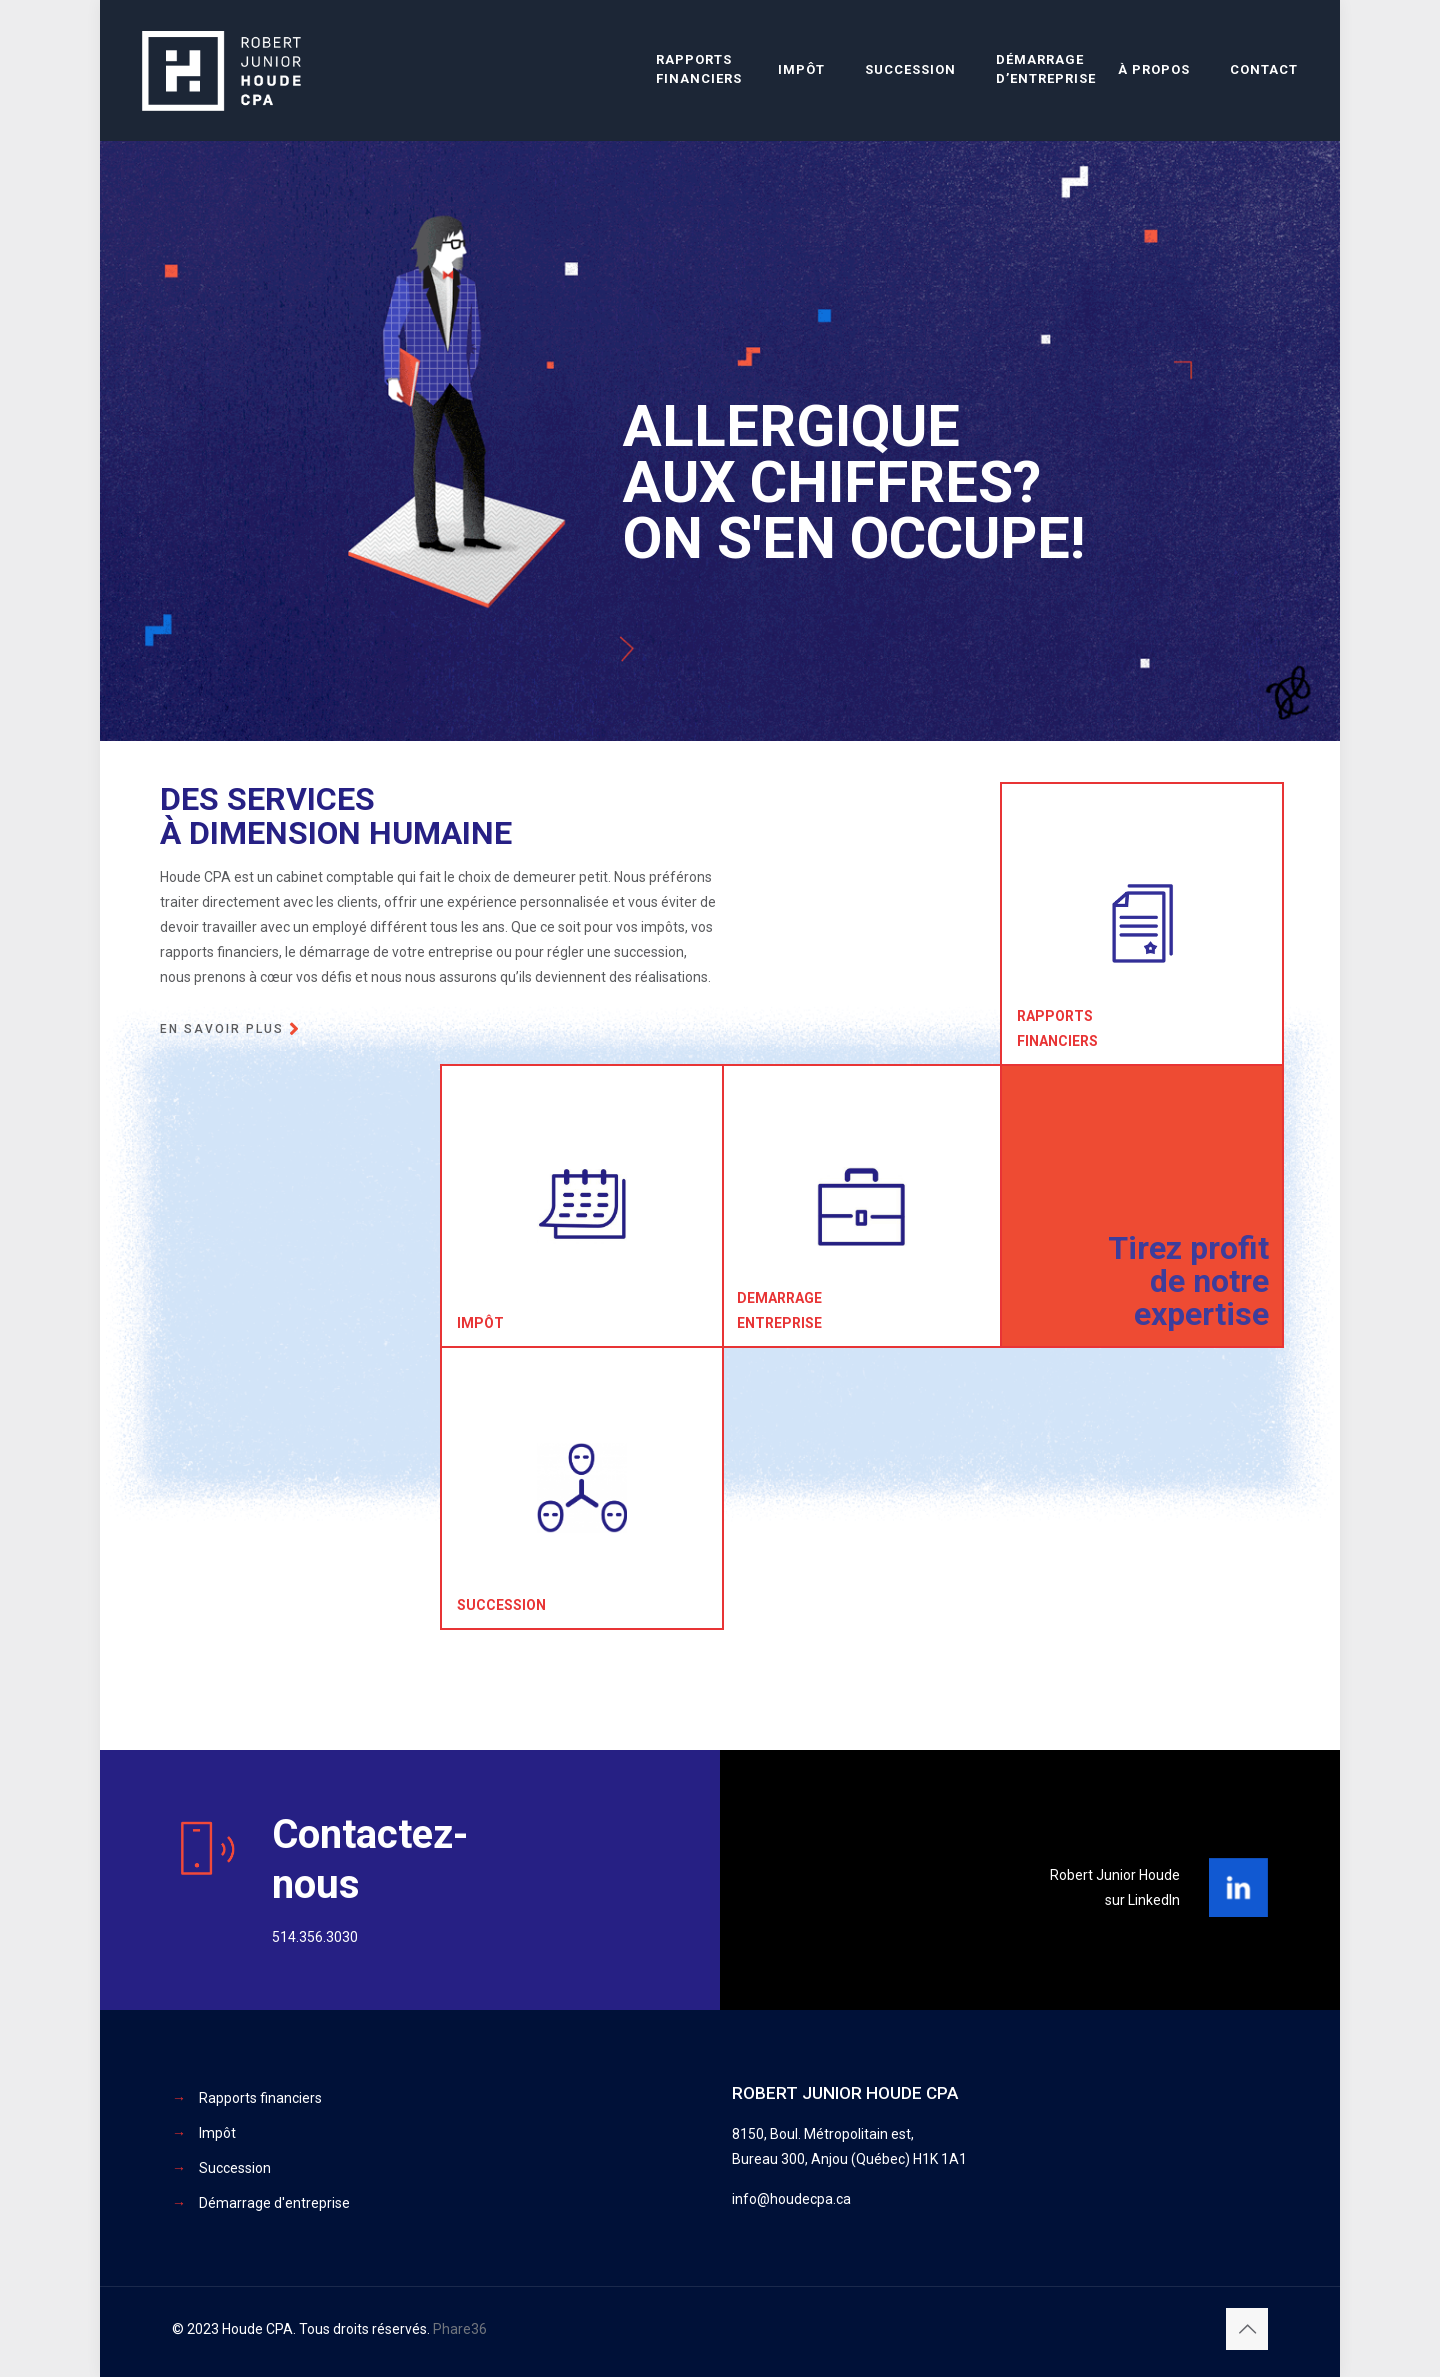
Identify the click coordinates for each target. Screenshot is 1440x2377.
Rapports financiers (260, 2098)
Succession (235, 2168)
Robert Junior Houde (1115, 1875)
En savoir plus (222, 1029)
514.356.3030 (315, 1937)
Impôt (217, 2133)
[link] (1238, 1887)
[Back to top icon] (1247, 2329)
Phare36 (460, 2329)
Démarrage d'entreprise (274, 2203)
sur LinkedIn (1142, 1900)
